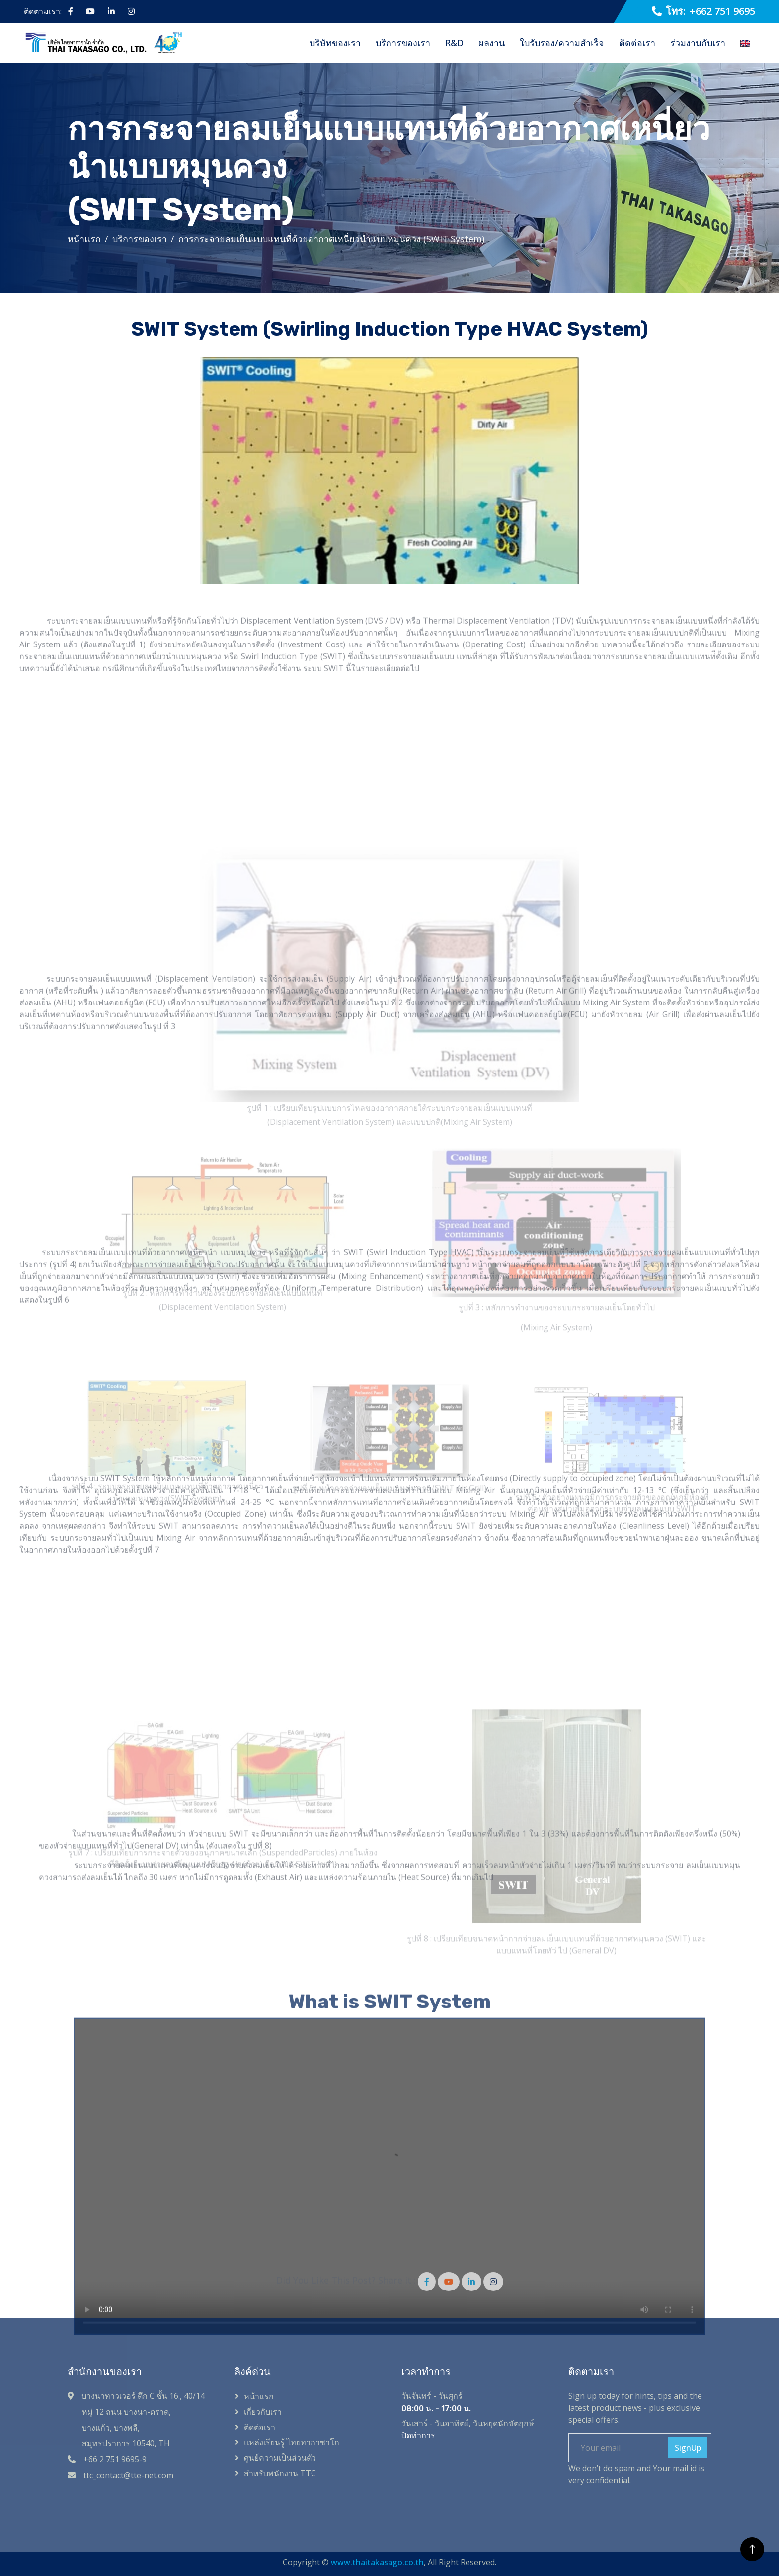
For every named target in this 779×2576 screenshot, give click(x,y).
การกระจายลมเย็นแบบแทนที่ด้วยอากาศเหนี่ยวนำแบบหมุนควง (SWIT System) (331, 239)
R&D (454, 43)
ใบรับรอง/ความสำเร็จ (562, 43)
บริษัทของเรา (335, 43)
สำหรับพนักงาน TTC (280, 2473)
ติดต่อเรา (637, 43)
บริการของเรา (403, 43)
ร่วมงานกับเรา (697, 43)
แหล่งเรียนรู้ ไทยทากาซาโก (291, 2442)
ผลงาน (491, 43)
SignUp (688, 2447)
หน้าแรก (84, 239)
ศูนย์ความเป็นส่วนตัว (280, 2457)
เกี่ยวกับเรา (263, 2411)
